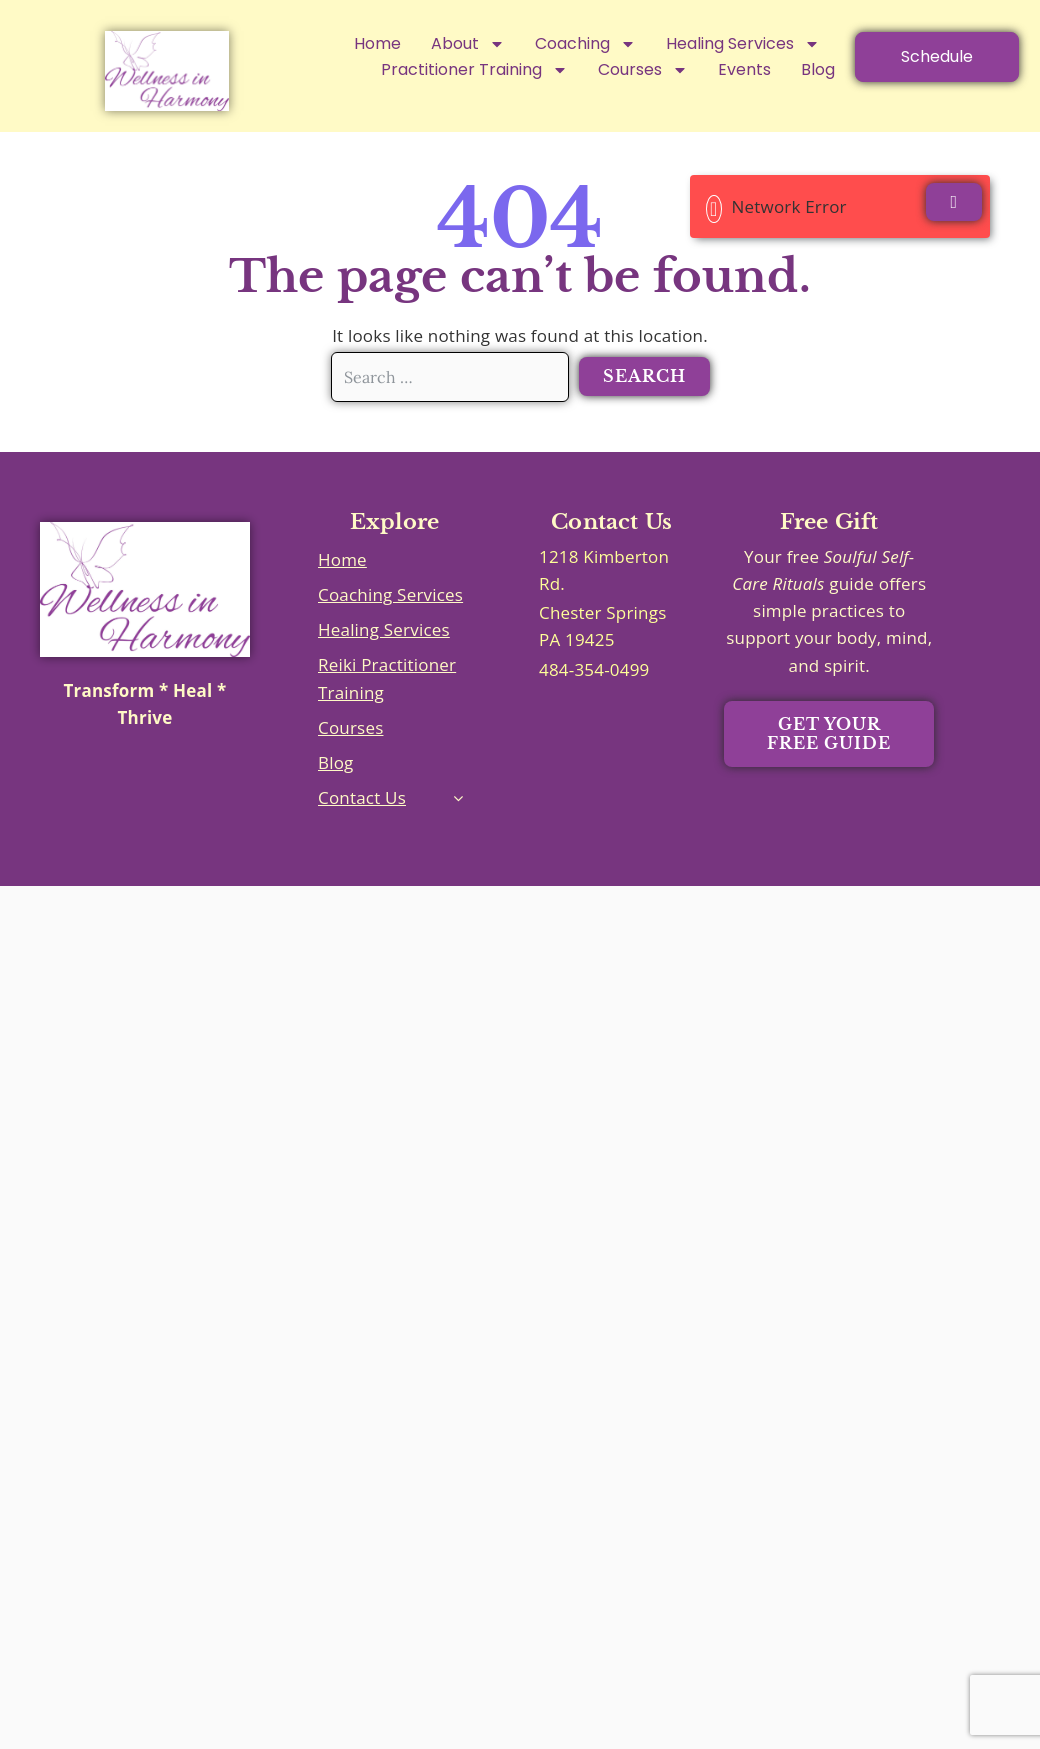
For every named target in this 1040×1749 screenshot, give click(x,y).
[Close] (954, 202)
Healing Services (743, 44)
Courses (350, 727)
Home (377, 43)
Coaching (585, 44)
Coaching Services (390, 594)
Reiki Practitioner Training (387, 678)
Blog (336, 762)
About (468, 44)
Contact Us (362, 797)
